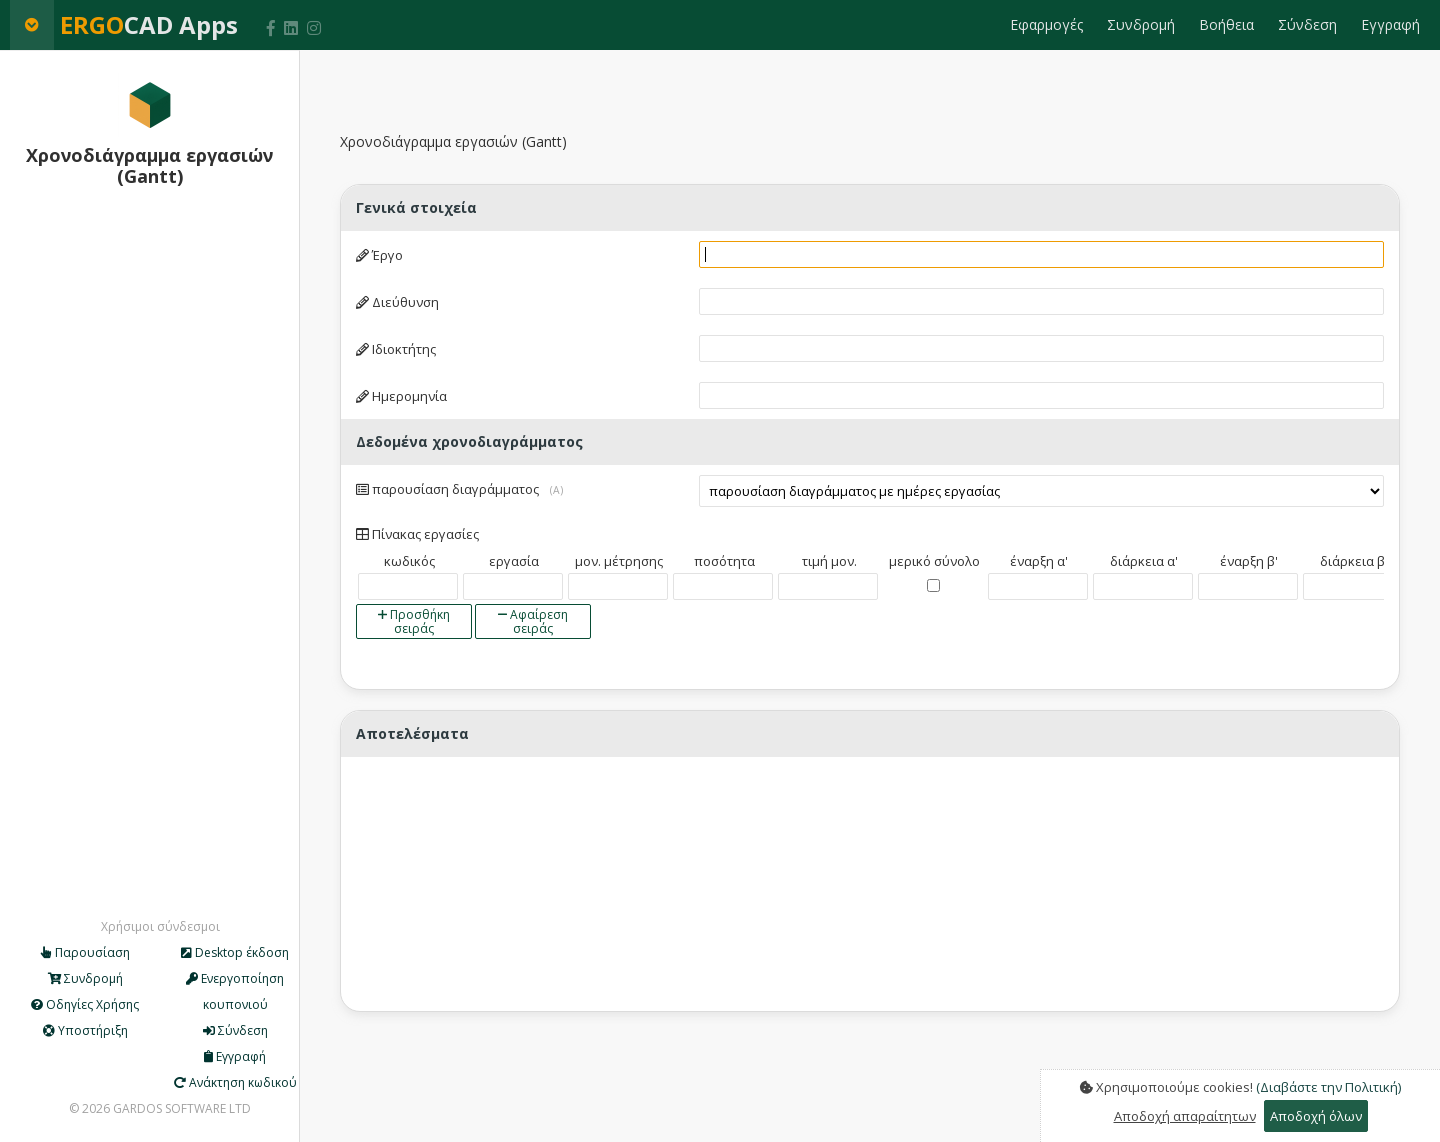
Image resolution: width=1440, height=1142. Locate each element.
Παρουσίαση (85, 952)
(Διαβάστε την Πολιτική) (1328, 1087)
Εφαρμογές (1046, 24)
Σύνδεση (1307, 24)
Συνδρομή (1141, 24)
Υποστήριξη (85, 1030)
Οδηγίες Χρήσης (85, 1004)
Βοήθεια (1226, 24)
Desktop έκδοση (235, 952)
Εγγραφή (1390, 24)
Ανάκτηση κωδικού (235, 1082)
